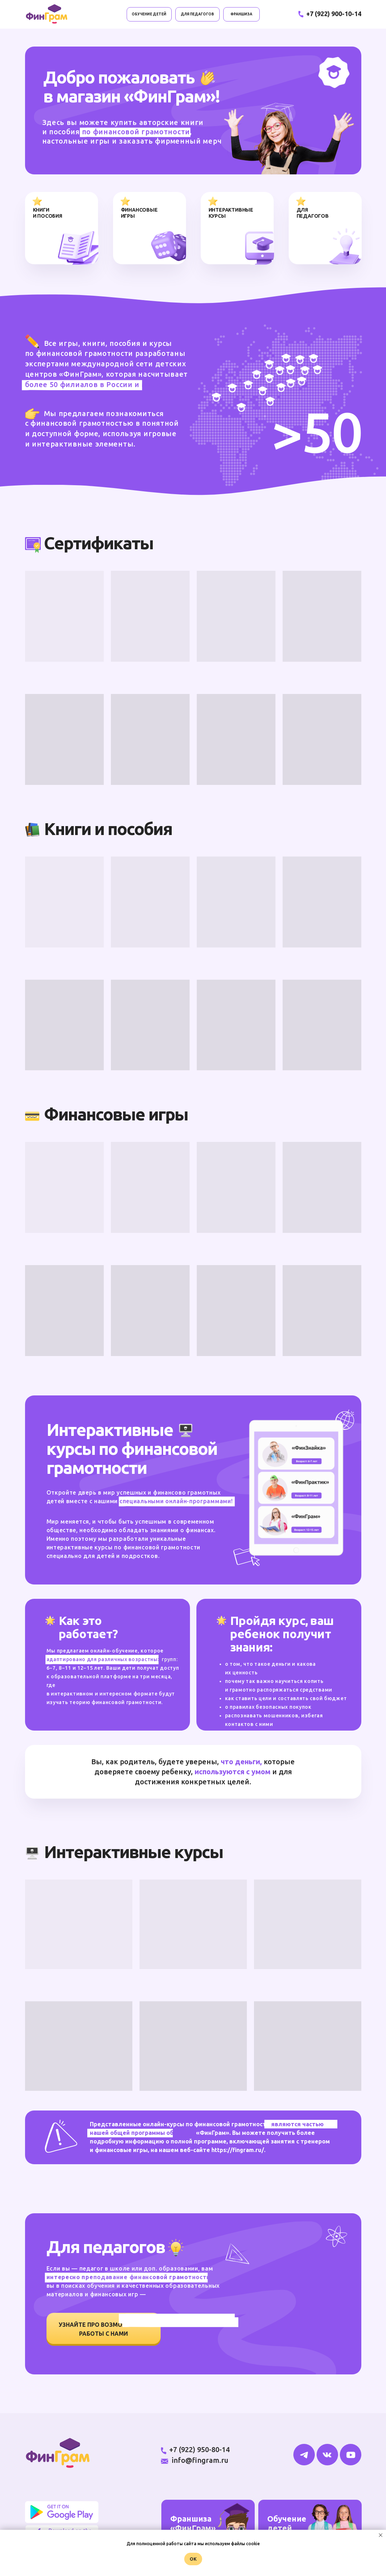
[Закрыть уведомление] (380, 2535)
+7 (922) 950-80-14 (199, 2449)
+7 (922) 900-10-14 (333, 13)
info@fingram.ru (200, 2460)
